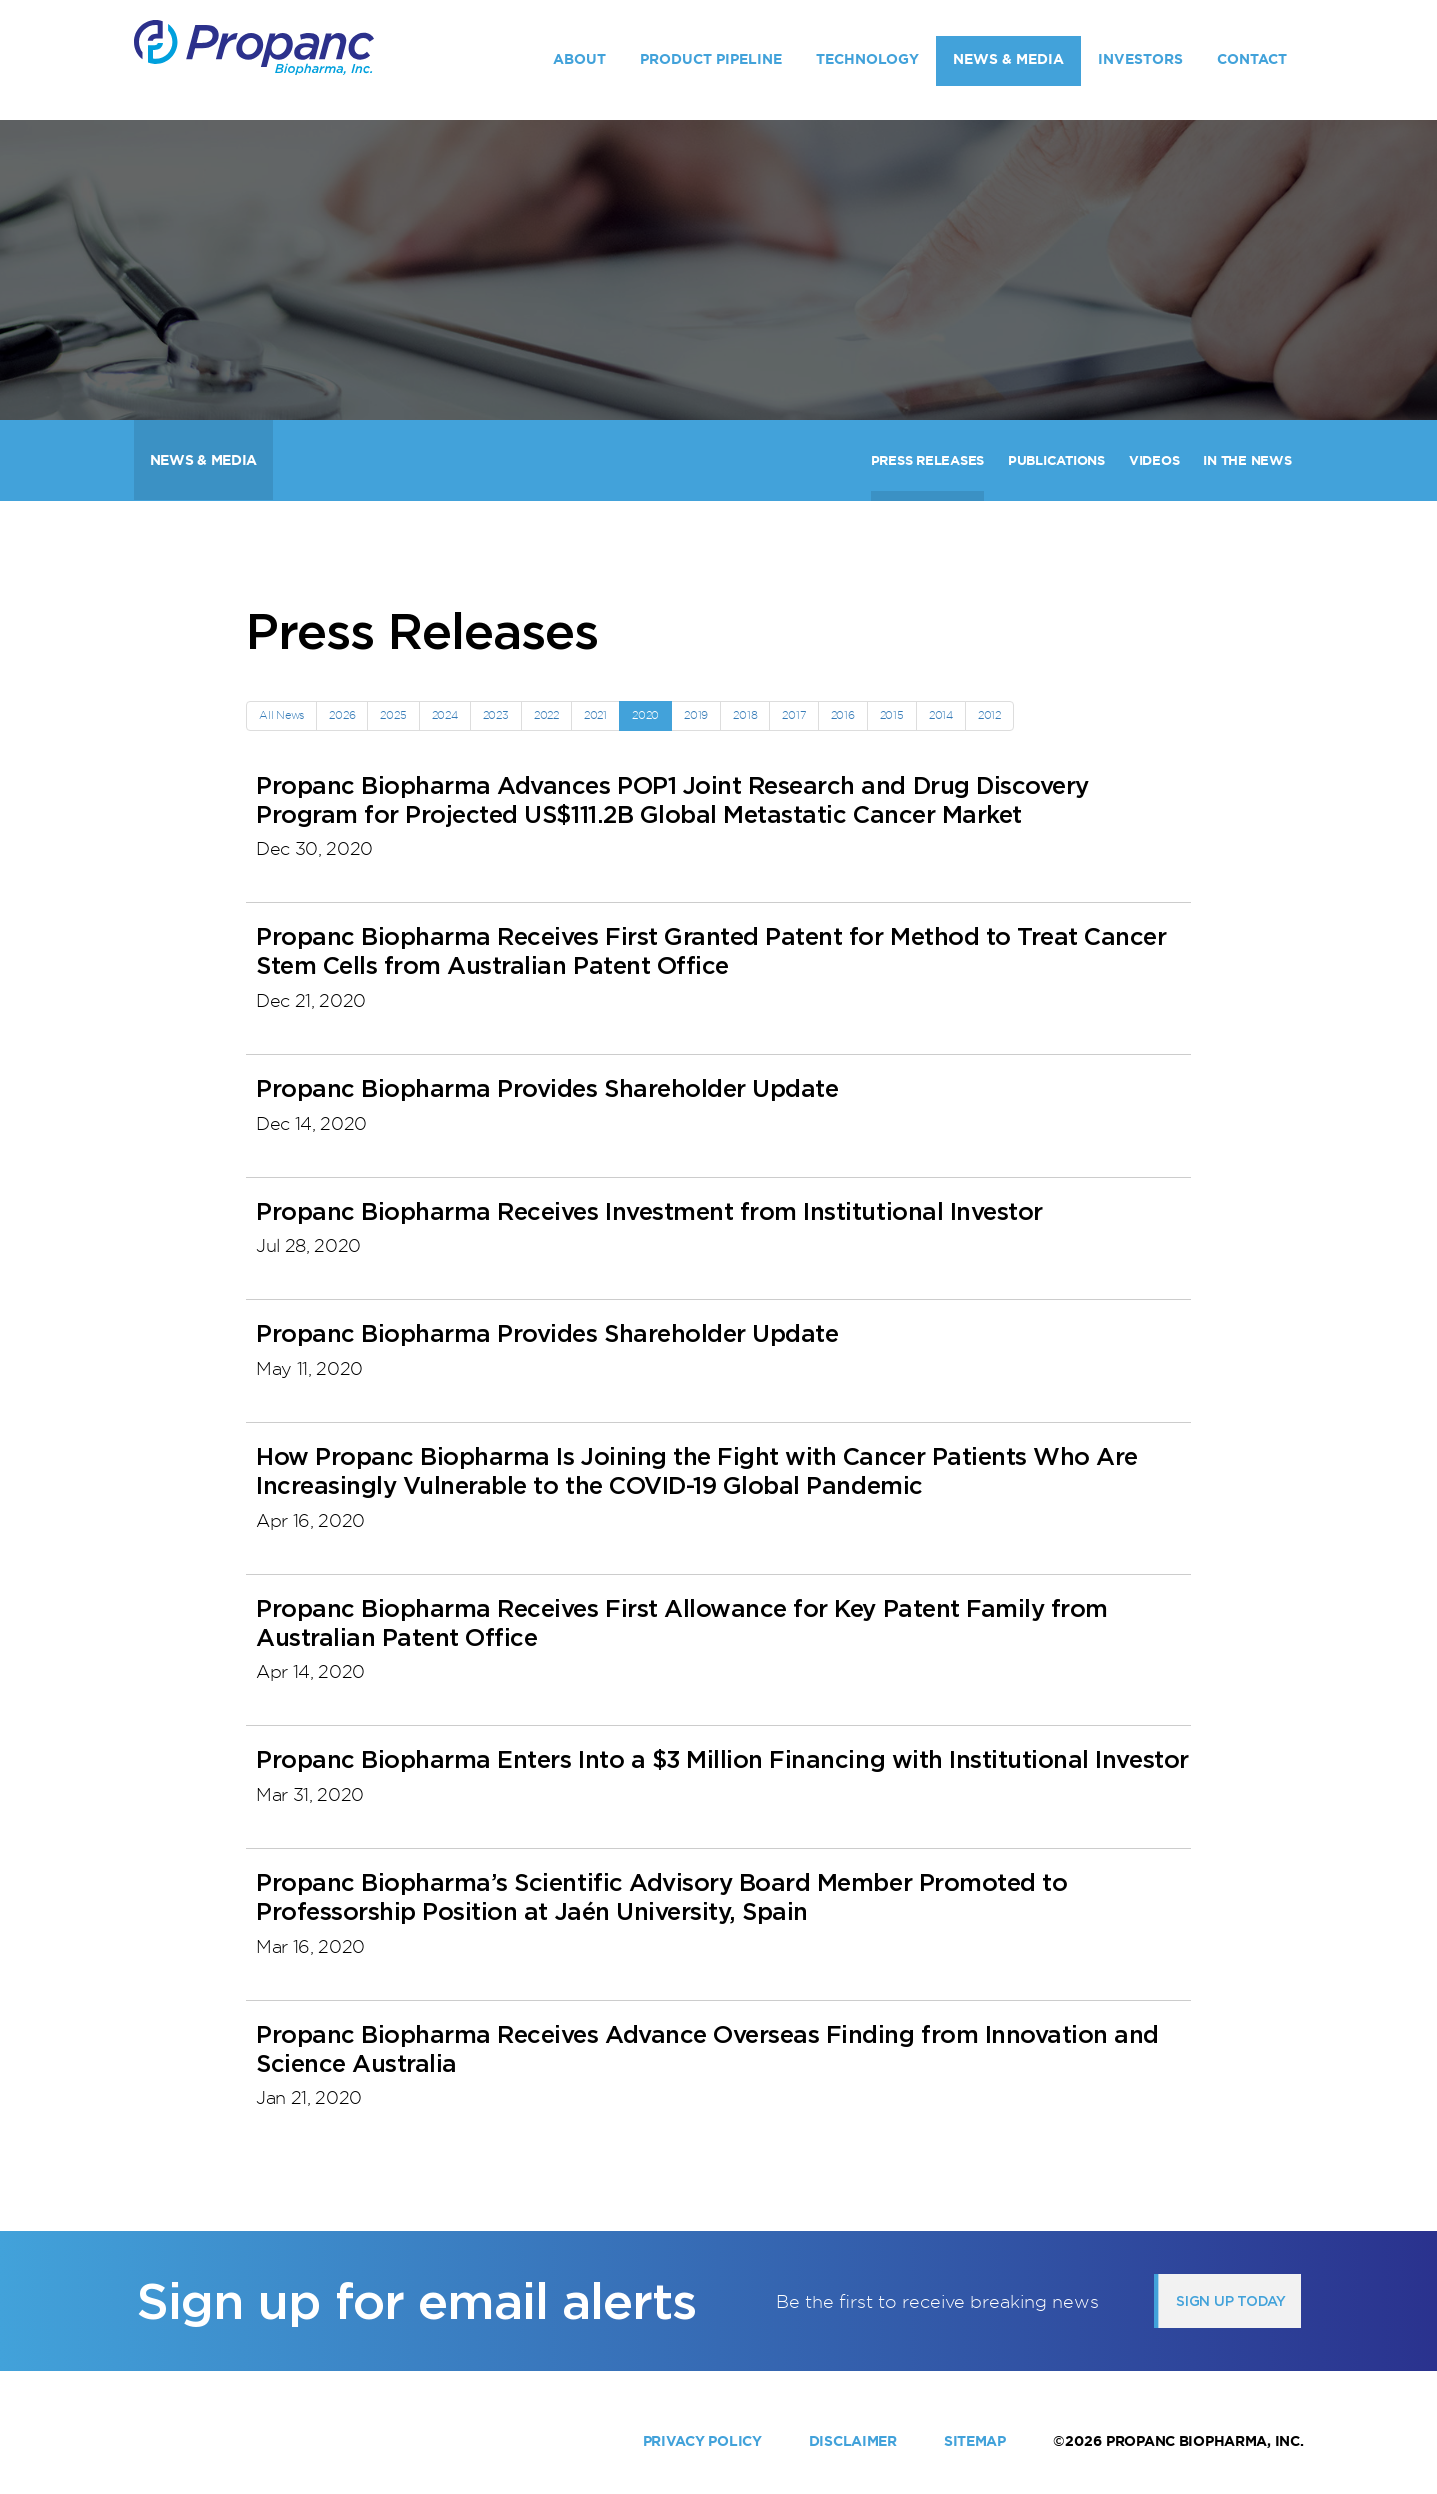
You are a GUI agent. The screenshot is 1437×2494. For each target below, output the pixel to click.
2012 (989, 715)
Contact (1252, 59)
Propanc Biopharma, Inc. (1205, 2441)
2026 (342, 715)
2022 (546, 715)
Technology (867, 59)
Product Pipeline (711, 59)
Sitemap (975, 2441)
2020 (645, 715)
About (579, 59)
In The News (1247, 460)
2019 (696, 715)
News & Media (1008, 59)
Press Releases (927, 460)
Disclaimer (853, 2441)
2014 (941, 715)
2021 (595, 715)
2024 (445, 715)
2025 (393, 715)
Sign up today (1230, 2301)
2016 (843, 715)
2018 (745, 715)
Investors (1140, 59)
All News (281, 715)
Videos (1154, 460)
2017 (793, 715)
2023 (496, 715)
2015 (892, 715)
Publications (1056, 460)
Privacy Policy (702, 2441)
